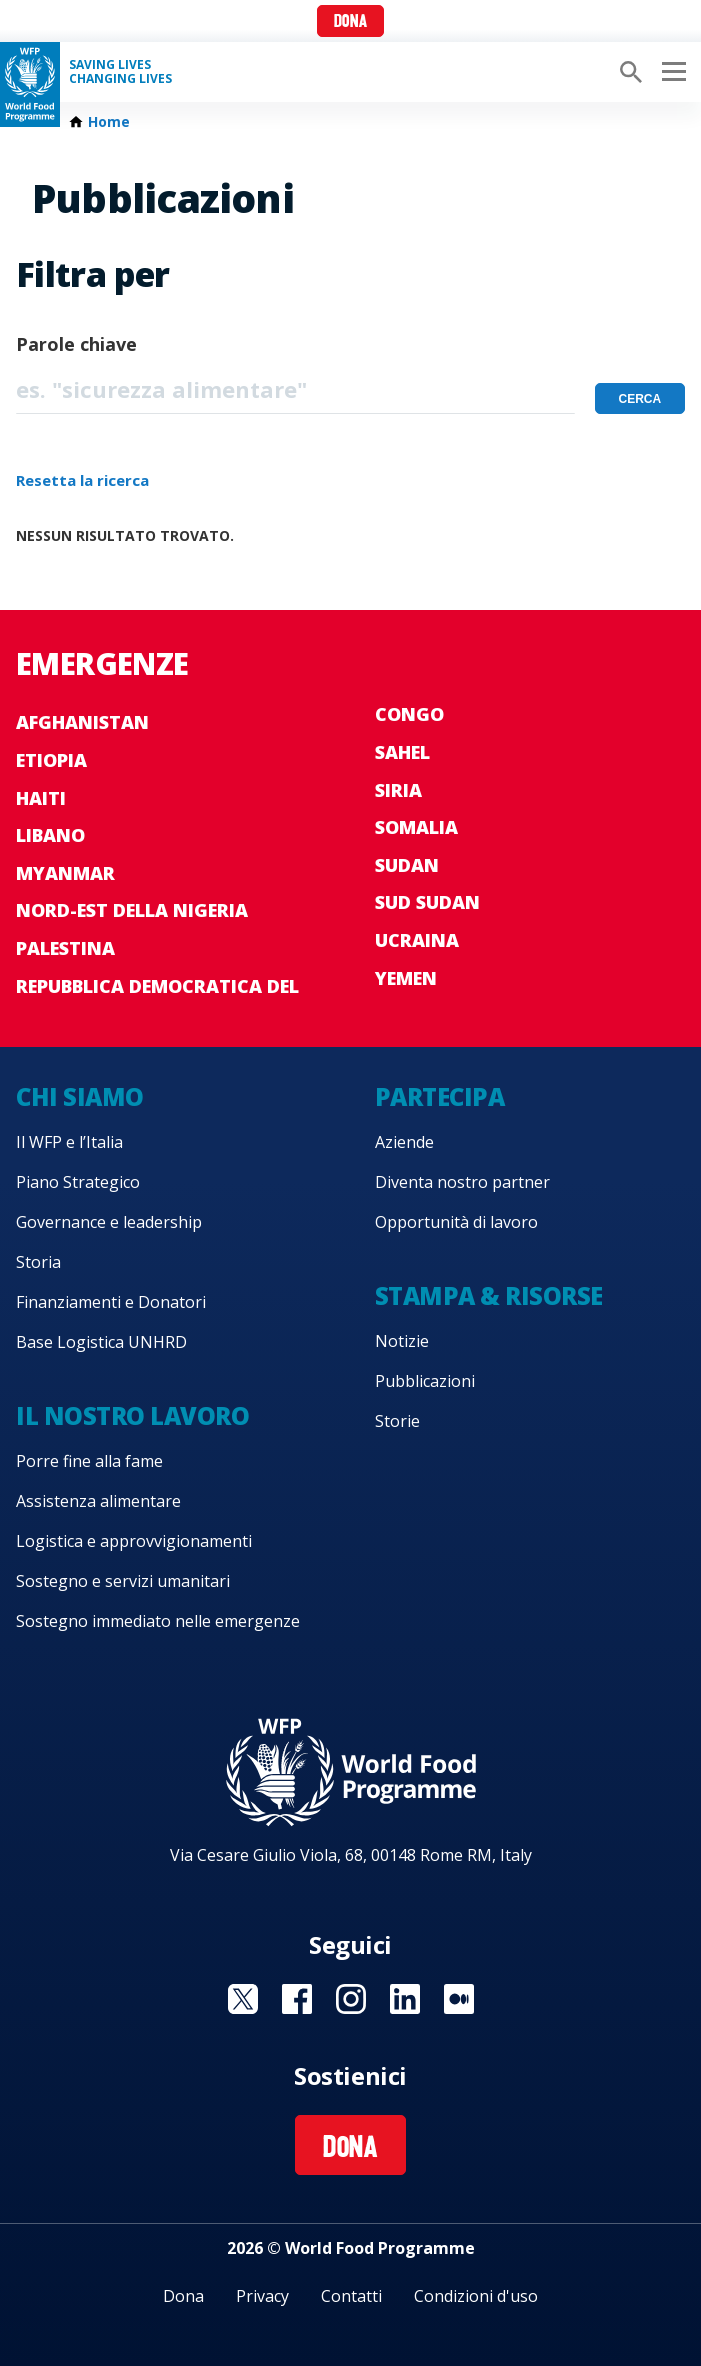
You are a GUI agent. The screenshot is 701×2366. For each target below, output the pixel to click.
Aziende (404, 1142)
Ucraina (417, 940)
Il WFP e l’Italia (69, 1142)
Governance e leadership (109, 1222)
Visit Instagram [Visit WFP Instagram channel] (351, 1999)
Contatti (351, 2296)
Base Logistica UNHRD (101, 1342)
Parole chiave (76, 344)
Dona (350, 22)
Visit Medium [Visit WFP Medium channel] (459, 1999)
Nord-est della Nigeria (132, 910)
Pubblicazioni (425, 1381)
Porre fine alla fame (89, 1461)
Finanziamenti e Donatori (111, 1302)
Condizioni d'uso (476, 2296)
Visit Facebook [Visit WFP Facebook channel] (297, 1999)
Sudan (407, 865)
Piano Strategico (78, 1182)
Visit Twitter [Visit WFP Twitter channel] (243, 1999)
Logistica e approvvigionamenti (134, 1541)
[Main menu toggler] (671, 72)
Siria (398, 790)
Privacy (262, 2296)
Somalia (416, 827)
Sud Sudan (427, 902)
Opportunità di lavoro (456, 1222)
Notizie (402, 1341)
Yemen (406, 978)
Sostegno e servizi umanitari (123, 1581)
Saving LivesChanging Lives (120, 72)
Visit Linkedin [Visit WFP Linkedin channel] (405, 1999)
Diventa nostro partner (462, 1182)
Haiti (41, 798)
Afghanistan (82, 722)
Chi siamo (80, 1096)
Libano (50, 835)
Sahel (402, 752)
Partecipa (440, 1096)
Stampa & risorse (489, 1295)
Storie (397, 1421)
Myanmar (65, 873)
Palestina (65, 948)
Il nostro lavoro (132, 1415)
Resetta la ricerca (82, 480)
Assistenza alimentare (98, 1501)
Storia (38, 1262)
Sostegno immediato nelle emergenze (158, 1621)
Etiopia (51, 760)
